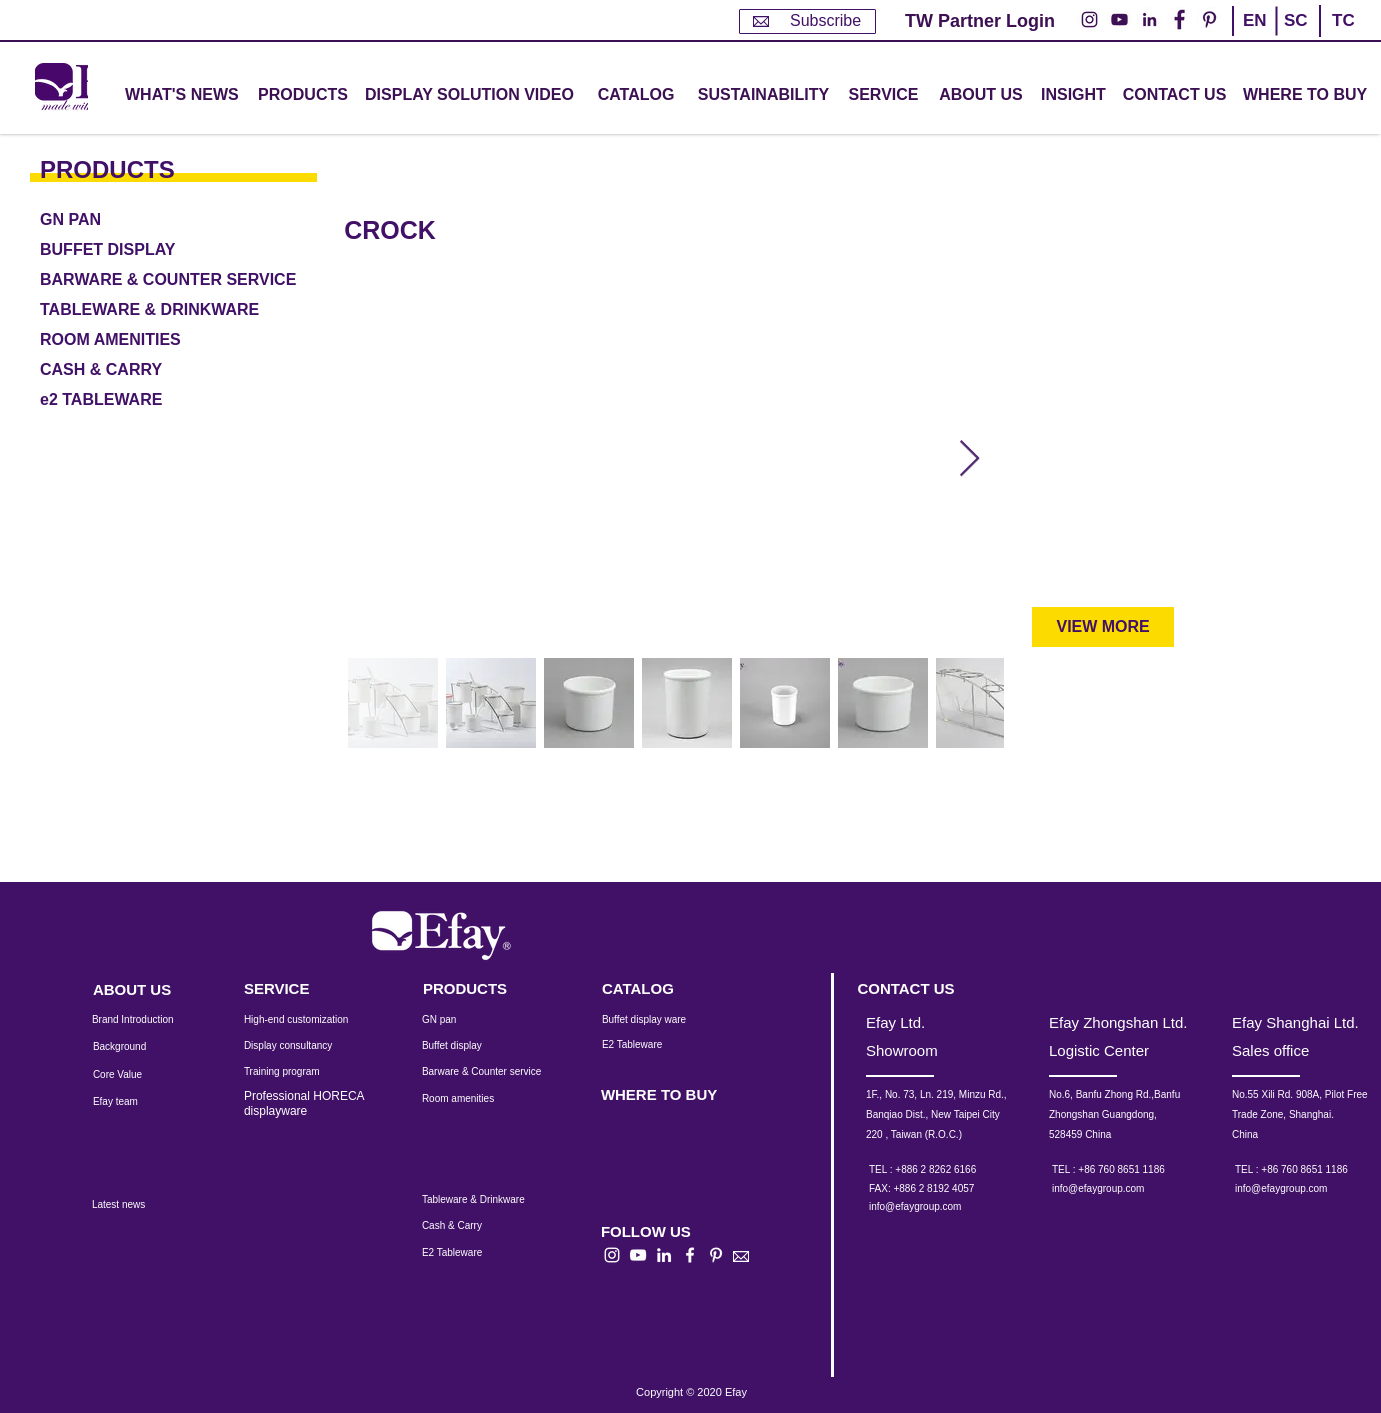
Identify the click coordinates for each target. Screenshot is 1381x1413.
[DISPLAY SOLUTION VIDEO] (469, 95)
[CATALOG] (636, 95)
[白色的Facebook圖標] (690, 1255)
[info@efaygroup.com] (934, 1207)
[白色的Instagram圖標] (612, 1255)
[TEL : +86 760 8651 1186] (1132, 1170)
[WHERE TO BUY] (1306, 95)
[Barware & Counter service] (506, 1072)
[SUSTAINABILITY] (763, 95)
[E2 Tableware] (658, 1045)
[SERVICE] (298, 988)
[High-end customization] (308, 1020)
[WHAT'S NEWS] (184, 95)
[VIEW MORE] (1103, 627)
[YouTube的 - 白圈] (1119, 19)
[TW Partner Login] (980, 21)
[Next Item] (969, 459)
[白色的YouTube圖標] (638, 1255)
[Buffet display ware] (658, 1020)
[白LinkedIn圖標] (664, 1255)
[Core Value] (132, 1075)
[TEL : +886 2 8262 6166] (949, 1170)
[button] (303, 95)
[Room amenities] (468, 1099)
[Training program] (294, 1072)
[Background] (135, 1047)
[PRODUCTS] (137, 169)
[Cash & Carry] (465, 1226)
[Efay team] (132, 1102)
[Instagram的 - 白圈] (1089, 19)
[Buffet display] (467, 1046)
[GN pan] (468, 1020)
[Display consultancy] (298, 1046)
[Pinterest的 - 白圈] (1209, 19)
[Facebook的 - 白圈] (1179, 19)
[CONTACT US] (1174, 95)
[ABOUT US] (981, 95)
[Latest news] (140, 1205)
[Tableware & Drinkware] (491, 1200)
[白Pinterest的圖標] (716, 1255)
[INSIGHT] (1077, 95)
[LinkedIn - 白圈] (1149, 19)
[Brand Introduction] (146, 1020)
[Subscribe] (807, 21)
